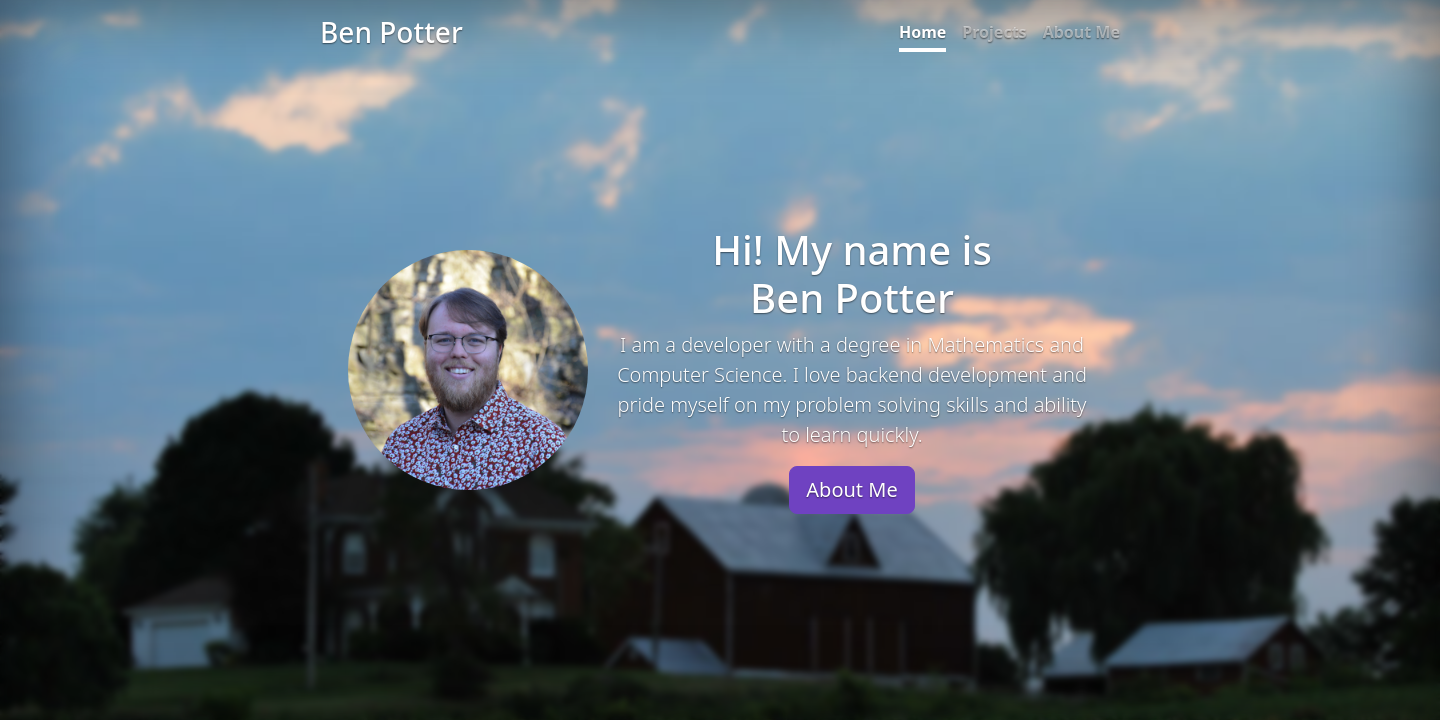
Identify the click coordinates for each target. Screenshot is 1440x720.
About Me (1081, 32)
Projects (994, 32)
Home (922, 32)
